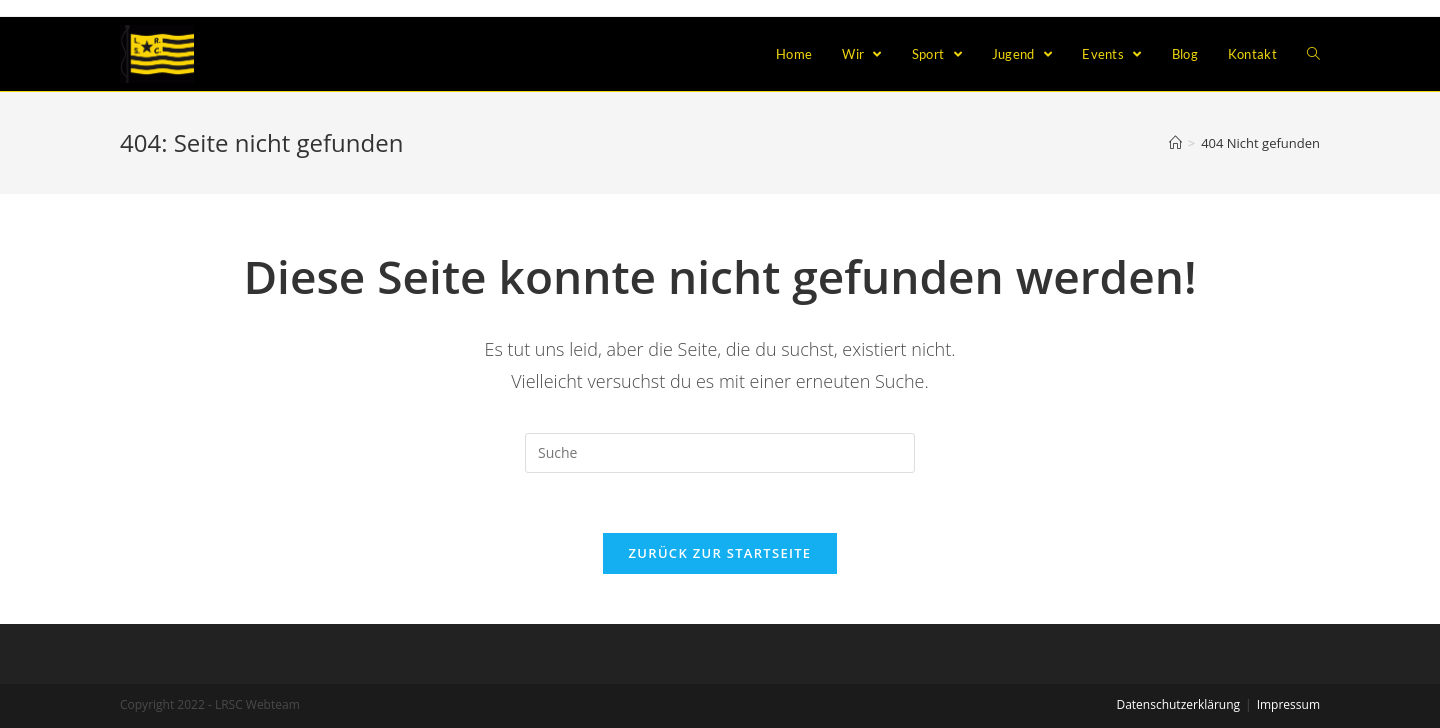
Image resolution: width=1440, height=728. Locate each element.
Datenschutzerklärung (1178, 704)
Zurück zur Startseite (720, 553)
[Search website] (1313, 54)
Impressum (1288, 704)
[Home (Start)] (1175, 143)
